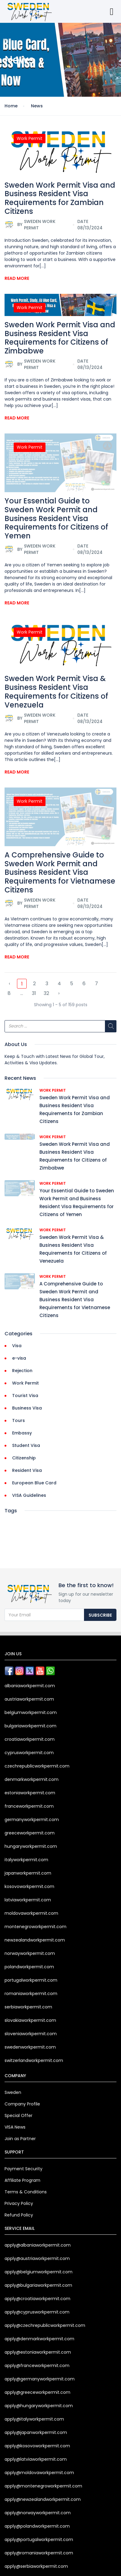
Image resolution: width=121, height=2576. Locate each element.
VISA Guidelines (29, 1495)
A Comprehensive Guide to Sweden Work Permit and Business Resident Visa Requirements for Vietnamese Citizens (60, 872)
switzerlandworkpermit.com (34, 2060)
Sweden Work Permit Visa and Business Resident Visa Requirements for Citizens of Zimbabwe (60, 338)
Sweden (13, 2092)
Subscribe (100, 1615)
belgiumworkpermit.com (31, 1712)
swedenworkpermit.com (30, 2047)
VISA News (15, 2127)
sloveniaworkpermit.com (31, 2034)
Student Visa (26, 1445)
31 (34, 993)
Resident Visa (27, 1470)
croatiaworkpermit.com (30, 1739)
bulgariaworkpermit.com (30, 1726)
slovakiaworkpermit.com (30, 2020)
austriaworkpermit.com (29, 1699)
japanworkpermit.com (28, 1873)
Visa (17, 1346)
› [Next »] (58, 993)
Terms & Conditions (26, 2192)
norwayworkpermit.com (30, 1953)
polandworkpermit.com (29, 1967)
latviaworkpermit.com (28, 1900)
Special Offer (18, 2115)
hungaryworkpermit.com (31, 1846)
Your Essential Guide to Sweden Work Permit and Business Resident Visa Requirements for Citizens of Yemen (56, 518)
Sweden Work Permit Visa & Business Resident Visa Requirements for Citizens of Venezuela (56, 691)
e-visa (19, 1358)
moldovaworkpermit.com (31, 1913)
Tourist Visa (25, 1395)
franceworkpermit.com (29, 1806)
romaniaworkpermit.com (31, 1993)
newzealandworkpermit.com (35, 1940)
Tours (18, 1420)
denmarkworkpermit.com (32, 1779)
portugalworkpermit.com (31, 1980)
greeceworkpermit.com (30, 1833)
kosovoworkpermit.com (29, 1886)
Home (11, 106)
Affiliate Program (22, 2180)
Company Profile (22, 2104)
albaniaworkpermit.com (30, 1686)
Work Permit (29, 138)
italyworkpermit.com (26, 1860)
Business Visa (27, 1408)
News (37, 106)
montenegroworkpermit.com (35, 1927)
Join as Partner (20, 2139)
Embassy (22, 1433)
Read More (17, 278)
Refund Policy (19, 2215)
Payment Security (23, 2169)
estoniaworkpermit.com (30, 1793)
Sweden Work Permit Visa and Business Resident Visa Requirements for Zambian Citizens (60, 198)
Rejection (22, 1371)
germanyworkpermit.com (32, 1819)
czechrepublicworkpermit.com (37, 1766)
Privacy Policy (19, 2203)
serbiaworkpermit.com (28, 2007)
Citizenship (24, 1458)
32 (46, 993)
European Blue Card (34, 1483)
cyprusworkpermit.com (29, 1753)
